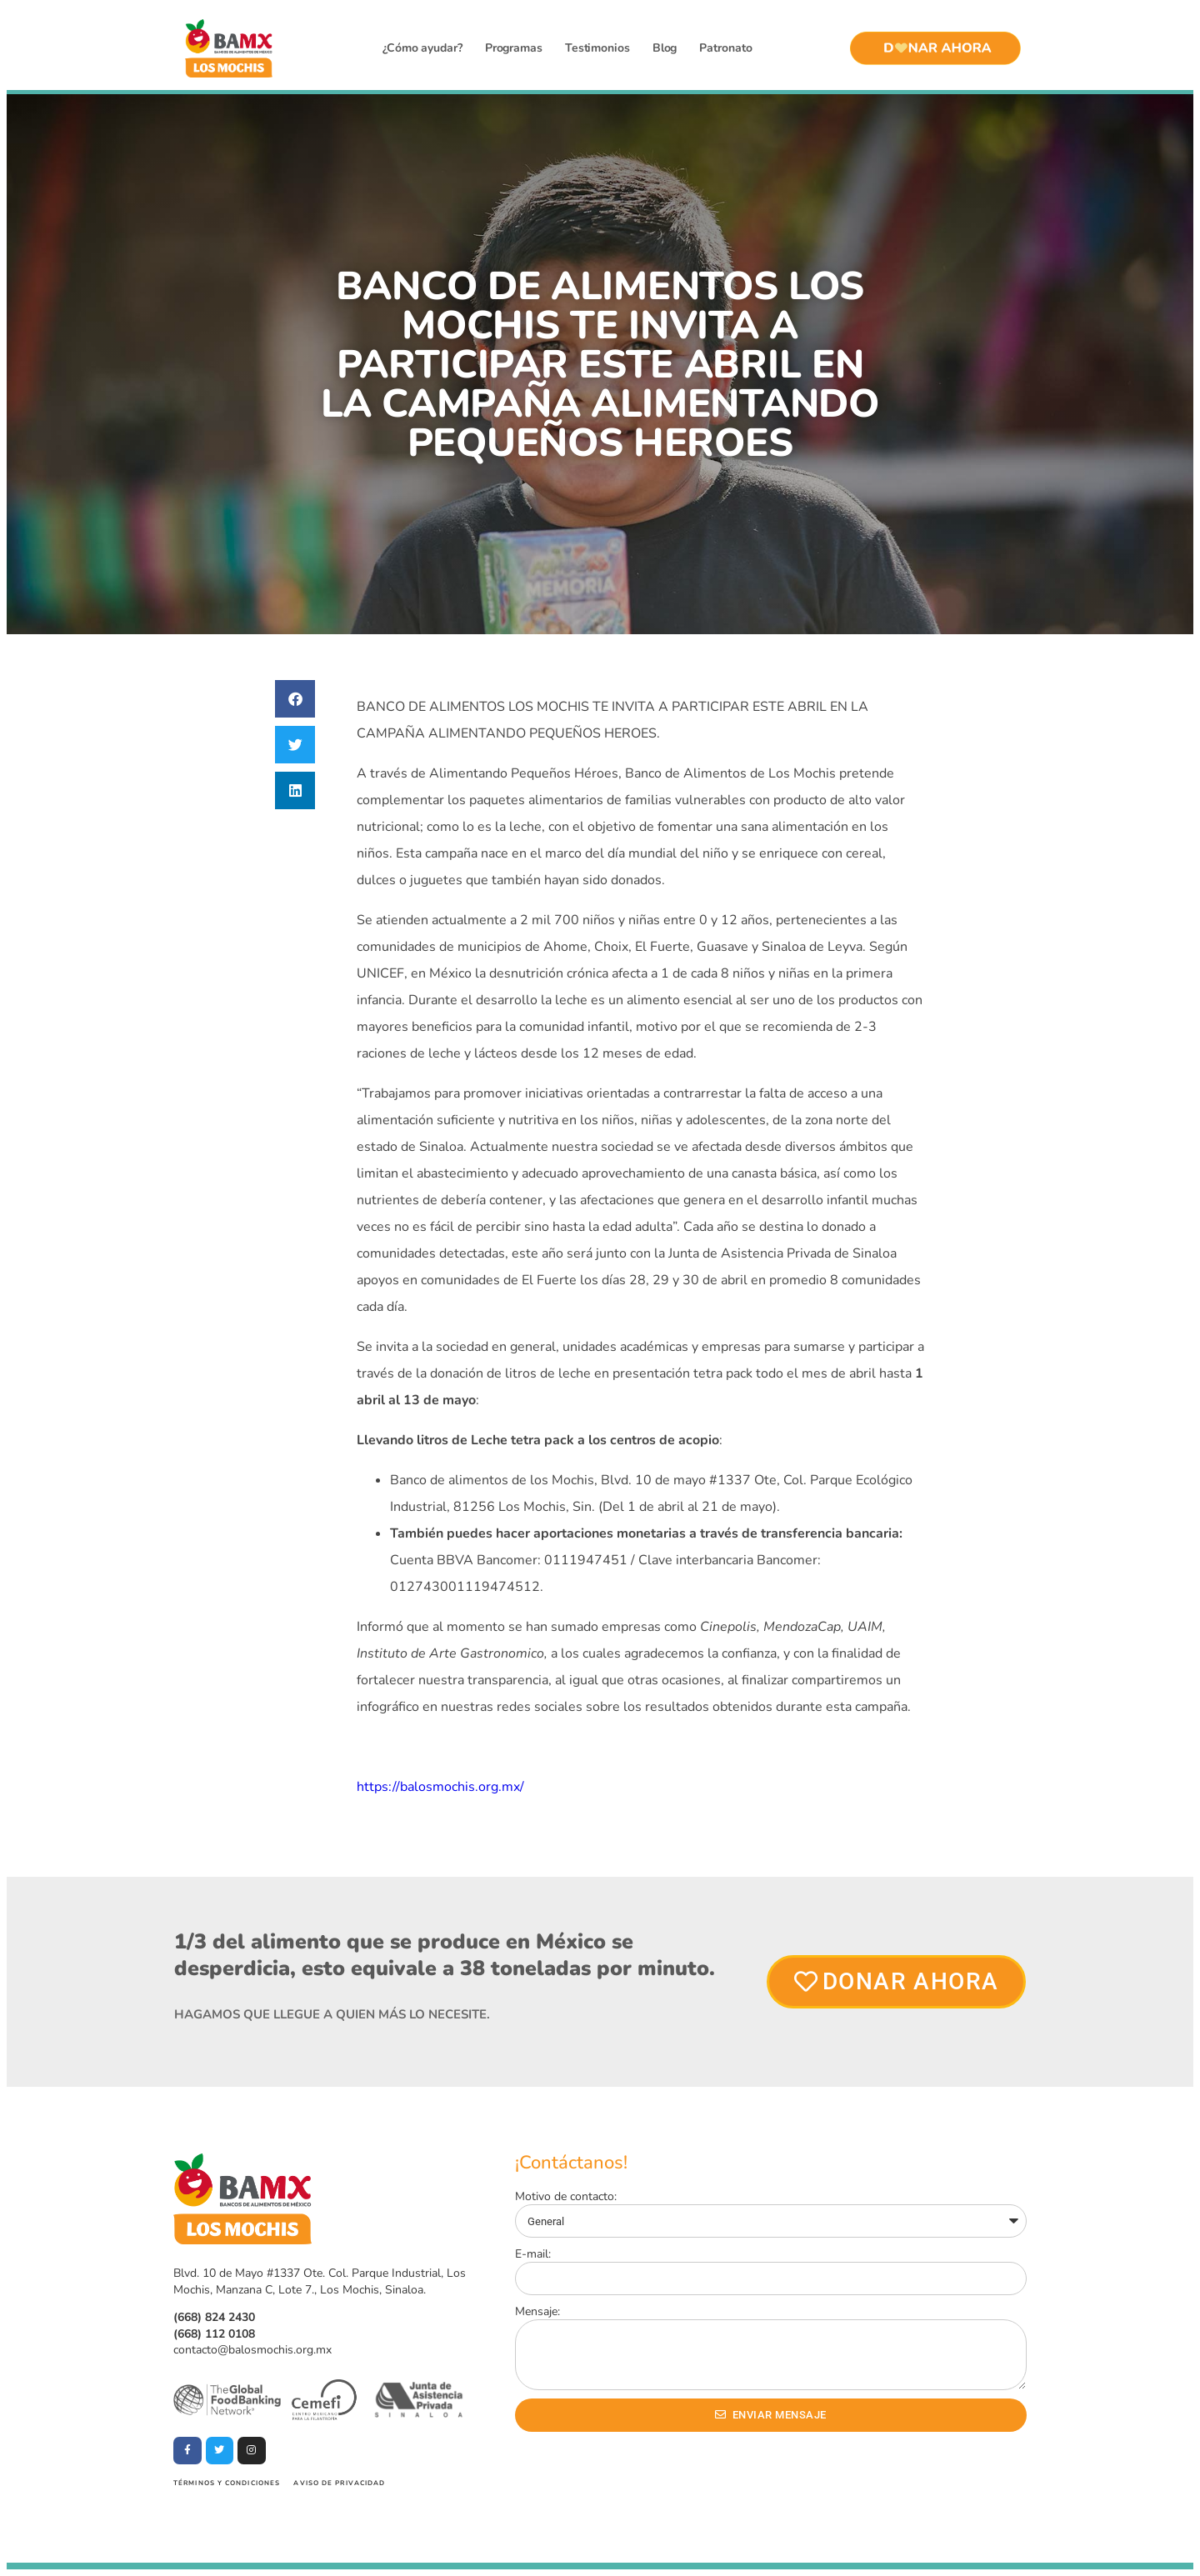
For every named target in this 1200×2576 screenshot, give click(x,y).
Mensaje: (537, 2311)
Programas (513, 48)
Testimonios (597, 48)
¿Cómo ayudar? (422, 48)
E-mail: (533, 2254)
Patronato (725, 48)
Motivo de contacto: (566, 2196)
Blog (665, 48)
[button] (295, 699)
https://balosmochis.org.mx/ (440, 1787)
